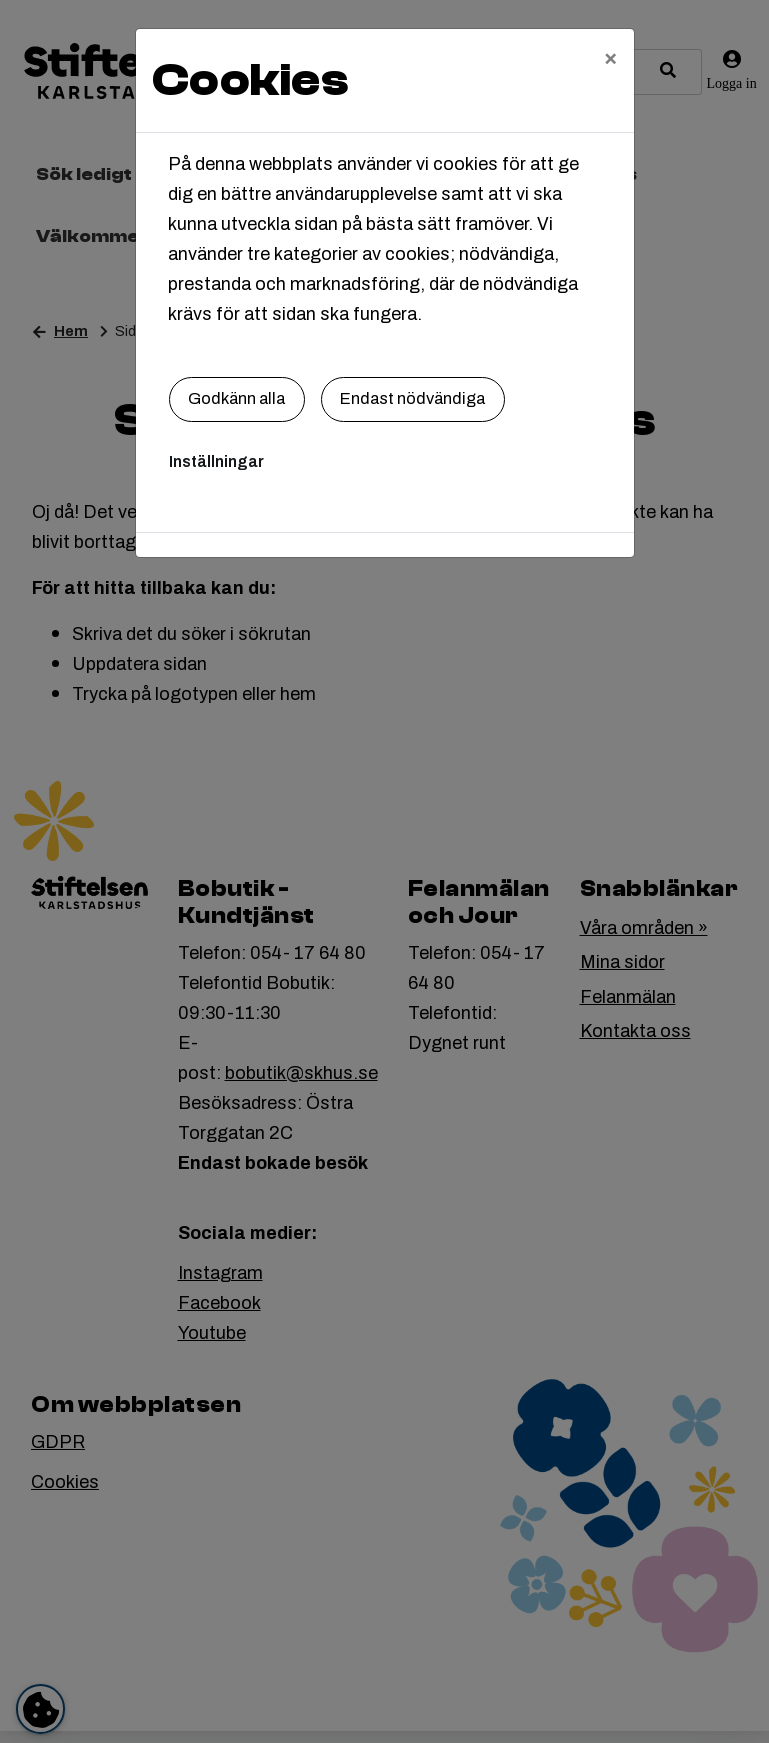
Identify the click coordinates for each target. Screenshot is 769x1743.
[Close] (610, 57)
